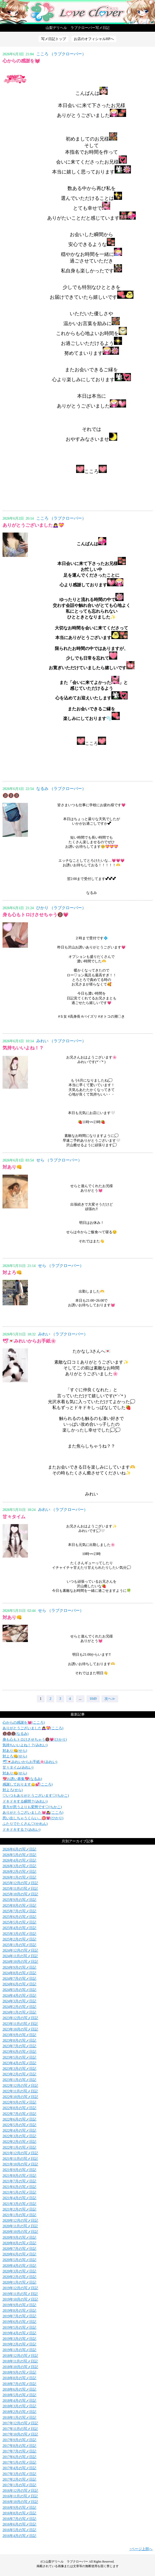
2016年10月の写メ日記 (20, 2502)
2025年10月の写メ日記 (20, 1894)
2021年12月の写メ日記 (20, 2153)
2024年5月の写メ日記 (19, 1990)
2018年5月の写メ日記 (19, 2395)
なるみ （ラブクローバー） (61, 788)
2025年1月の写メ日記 (19, 1945)
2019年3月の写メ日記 (19, 2339)
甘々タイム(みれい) (18, 1767)
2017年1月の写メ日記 (19, 2485)
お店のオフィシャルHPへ (94, 39)
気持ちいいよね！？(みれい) (25, 1745)
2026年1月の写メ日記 (19, 1877)
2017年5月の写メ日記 (19, 2462)
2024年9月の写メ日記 (19, 1967)
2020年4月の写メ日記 (19, 2266)
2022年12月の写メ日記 (20, 2086)
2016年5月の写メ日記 (19, 2530)
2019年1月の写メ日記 (19, 2350)
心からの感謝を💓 (21, 60)
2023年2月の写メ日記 (19, 2074)
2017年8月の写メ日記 (19, 2446)
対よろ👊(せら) (15, 1756)
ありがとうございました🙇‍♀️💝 (33, 525)
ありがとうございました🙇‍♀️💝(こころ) (33, 1728)
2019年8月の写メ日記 (19, 2311)
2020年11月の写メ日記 (20, 2226)
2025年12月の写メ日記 (20, 1883)
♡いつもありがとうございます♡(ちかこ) (36, 1795)
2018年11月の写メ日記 (20, 2361)
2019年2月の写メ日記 (19, 2344)
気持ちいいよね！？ (23, 1047)
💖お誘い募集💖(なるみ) (22, 1779)
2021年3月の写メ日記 (19, 2204)
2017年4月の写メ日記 (19, 2468)
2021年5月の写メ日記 (19, 2192)
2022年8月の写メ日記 (19, 2108)
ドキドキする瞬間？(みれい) (25, 1801)
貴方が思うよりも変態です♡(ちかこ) (32, 1807)
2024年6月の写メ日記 (19, 1984)
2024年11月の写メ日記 (20, 1956)
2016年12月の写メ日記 (20, 2491)
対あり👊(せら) (15, 1751)
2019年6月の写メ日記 (19, 2322)
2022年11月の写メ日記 (20, 2091)
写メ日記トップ (53, 39)
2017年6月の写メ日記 (19, 2457)
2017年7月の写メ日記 (19, 2451)
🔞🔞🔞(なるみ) (15, 1734)
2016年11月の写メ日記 (20, 2496)
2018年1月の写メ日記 (19, 2418)
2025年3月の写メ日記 (19, 1934)
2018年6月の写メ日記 (19, 2389)
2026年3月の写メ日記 (19, 1866)
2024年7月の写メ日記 (19, 1979)
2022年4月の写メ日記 (19, 2130)
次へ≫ (110, 1699)
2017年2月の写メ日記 (19, 2479)
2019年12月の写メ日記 (20, 2288)
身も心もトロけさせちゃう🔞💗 (35, 914)
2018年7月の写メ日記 (19, 2384)
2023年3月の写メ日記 (19, 2069)
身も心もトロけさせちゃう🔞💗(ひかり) (35, 1739)
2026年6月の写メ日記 (19, 1849)
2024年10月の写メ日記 (20, 1962)
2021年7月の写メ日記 (19, 2181)
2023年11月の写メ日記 (20, 2024)
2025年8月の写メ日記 (19, 1906)
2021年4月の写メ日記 (19, 2198)
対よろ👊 (12, 1272)
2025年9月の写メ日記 (19, 1900)
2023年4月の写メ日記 (19, 2063)
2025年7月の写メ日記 (19, 1911)
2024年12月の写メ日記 (20, 1950)
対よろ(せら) (13, 1790)
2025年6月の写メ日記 (19, 1917)
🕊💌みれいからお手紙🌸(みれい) (30, 1762)
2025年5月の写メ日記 (19, 1922)
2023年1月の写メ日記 (19, 2080)
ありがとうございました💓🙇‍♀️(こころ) (33, 1812)
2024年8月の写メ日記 (19, 1973)
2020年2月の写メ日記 (19, 2277)
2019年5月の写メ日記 (19, 2328)
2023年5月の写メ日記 (19, 2057)
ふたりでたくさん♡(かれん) (25, 1824)
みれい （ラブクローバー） (61, 1041)
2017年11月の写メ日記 (20, 2429)
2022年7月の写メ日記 (19, 2114)
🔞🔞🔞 (11, 795)
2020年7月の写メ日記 (19, 2249)
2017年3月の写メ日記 (19, 2474)
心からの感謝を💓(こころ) (24, 1722)
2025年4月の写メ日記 (19, 1928)
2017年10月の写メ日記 (20, 2434)
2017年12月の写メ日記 (20, 2423)
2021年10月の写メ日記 (20, 2164)
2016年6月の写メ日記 (19, 2524)
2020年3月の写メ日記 (19, 2271)
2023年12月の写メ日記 (20, 2018)
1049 (93, 1699)
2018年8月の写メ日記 (19, 2378)
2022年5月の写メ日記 (19, 2125)
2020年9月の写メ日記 (19, 2237)
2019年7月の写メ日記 (19, 2316)
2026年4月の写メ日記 (19, 1860)
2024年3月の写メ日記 (19, 2001)
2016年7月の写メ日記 (19, 2519)
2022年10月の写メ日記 (20, 2097)
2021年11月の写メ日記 (20, 2159)
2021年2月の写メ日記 (19, 2209)
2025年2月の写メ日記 (19, 1939)
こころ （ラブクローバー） (61, 54)
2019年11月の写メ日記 (20, 2294)
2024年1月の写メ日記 (19, 2012)
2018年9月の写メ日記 (19, 2372)
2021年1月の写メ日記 (19, 2215)
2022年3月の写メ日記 (19, 2136)
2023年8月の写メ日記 (19, 2040)
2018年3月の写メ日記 (19, 2406)
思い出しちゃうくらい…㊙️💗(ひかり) (33, 1818)
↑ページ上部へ (140, 2549)
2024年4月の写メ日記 (19, 1996)
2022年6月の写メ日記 (19, 2119)
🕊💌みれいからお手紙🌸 (29, 1341)
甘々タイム (14, 1516)
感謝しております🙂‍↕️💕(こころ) (28, 1784)
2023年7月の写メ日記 (19, 2046)
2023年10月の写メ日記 (20, 2029)
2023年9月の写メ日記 (19, 2035)
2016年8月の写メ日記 (19, 2513)
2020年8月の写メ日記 (19, 2243)
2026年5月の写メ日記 (19, 1855)
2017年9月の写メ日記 (19, 2440)
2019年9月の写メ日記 (19, 2305)
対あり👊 (12, 1167)
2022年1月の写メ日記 (19, 2147)
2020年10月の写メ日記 (20, 2232)
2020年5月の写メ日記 (19, 2260)
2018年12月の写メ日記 (20, 2356)
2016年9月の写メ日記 (19, 2508)
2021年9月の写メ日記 (19, 2170)
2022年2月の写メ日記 (19, 2142)
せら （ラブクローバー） (59, 1160)
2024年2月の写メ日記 (19, 2007)
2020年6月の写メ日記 (19, 2254)
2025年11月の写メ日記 (20, 1889)
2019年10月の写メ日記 (20, 2299)
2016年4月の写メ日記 (19, 2536)
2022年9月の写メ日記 (19, 2102)
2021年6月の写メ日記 (19, 2187)
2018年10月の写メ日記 (20, 2367)
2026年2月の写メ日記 (19, 1872)
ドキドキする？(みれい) (21, 1829)
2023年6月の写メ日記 (19, 2052)
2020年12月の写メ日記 (20, 2220)
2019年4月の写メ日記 (19, 2333)
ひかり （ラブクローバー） (61, 908)
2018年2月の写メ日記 (19, 2412)
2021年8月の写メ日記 (19, 2176)
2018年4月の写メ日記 (19, 2401)
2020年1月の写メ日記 (19, 2282)
